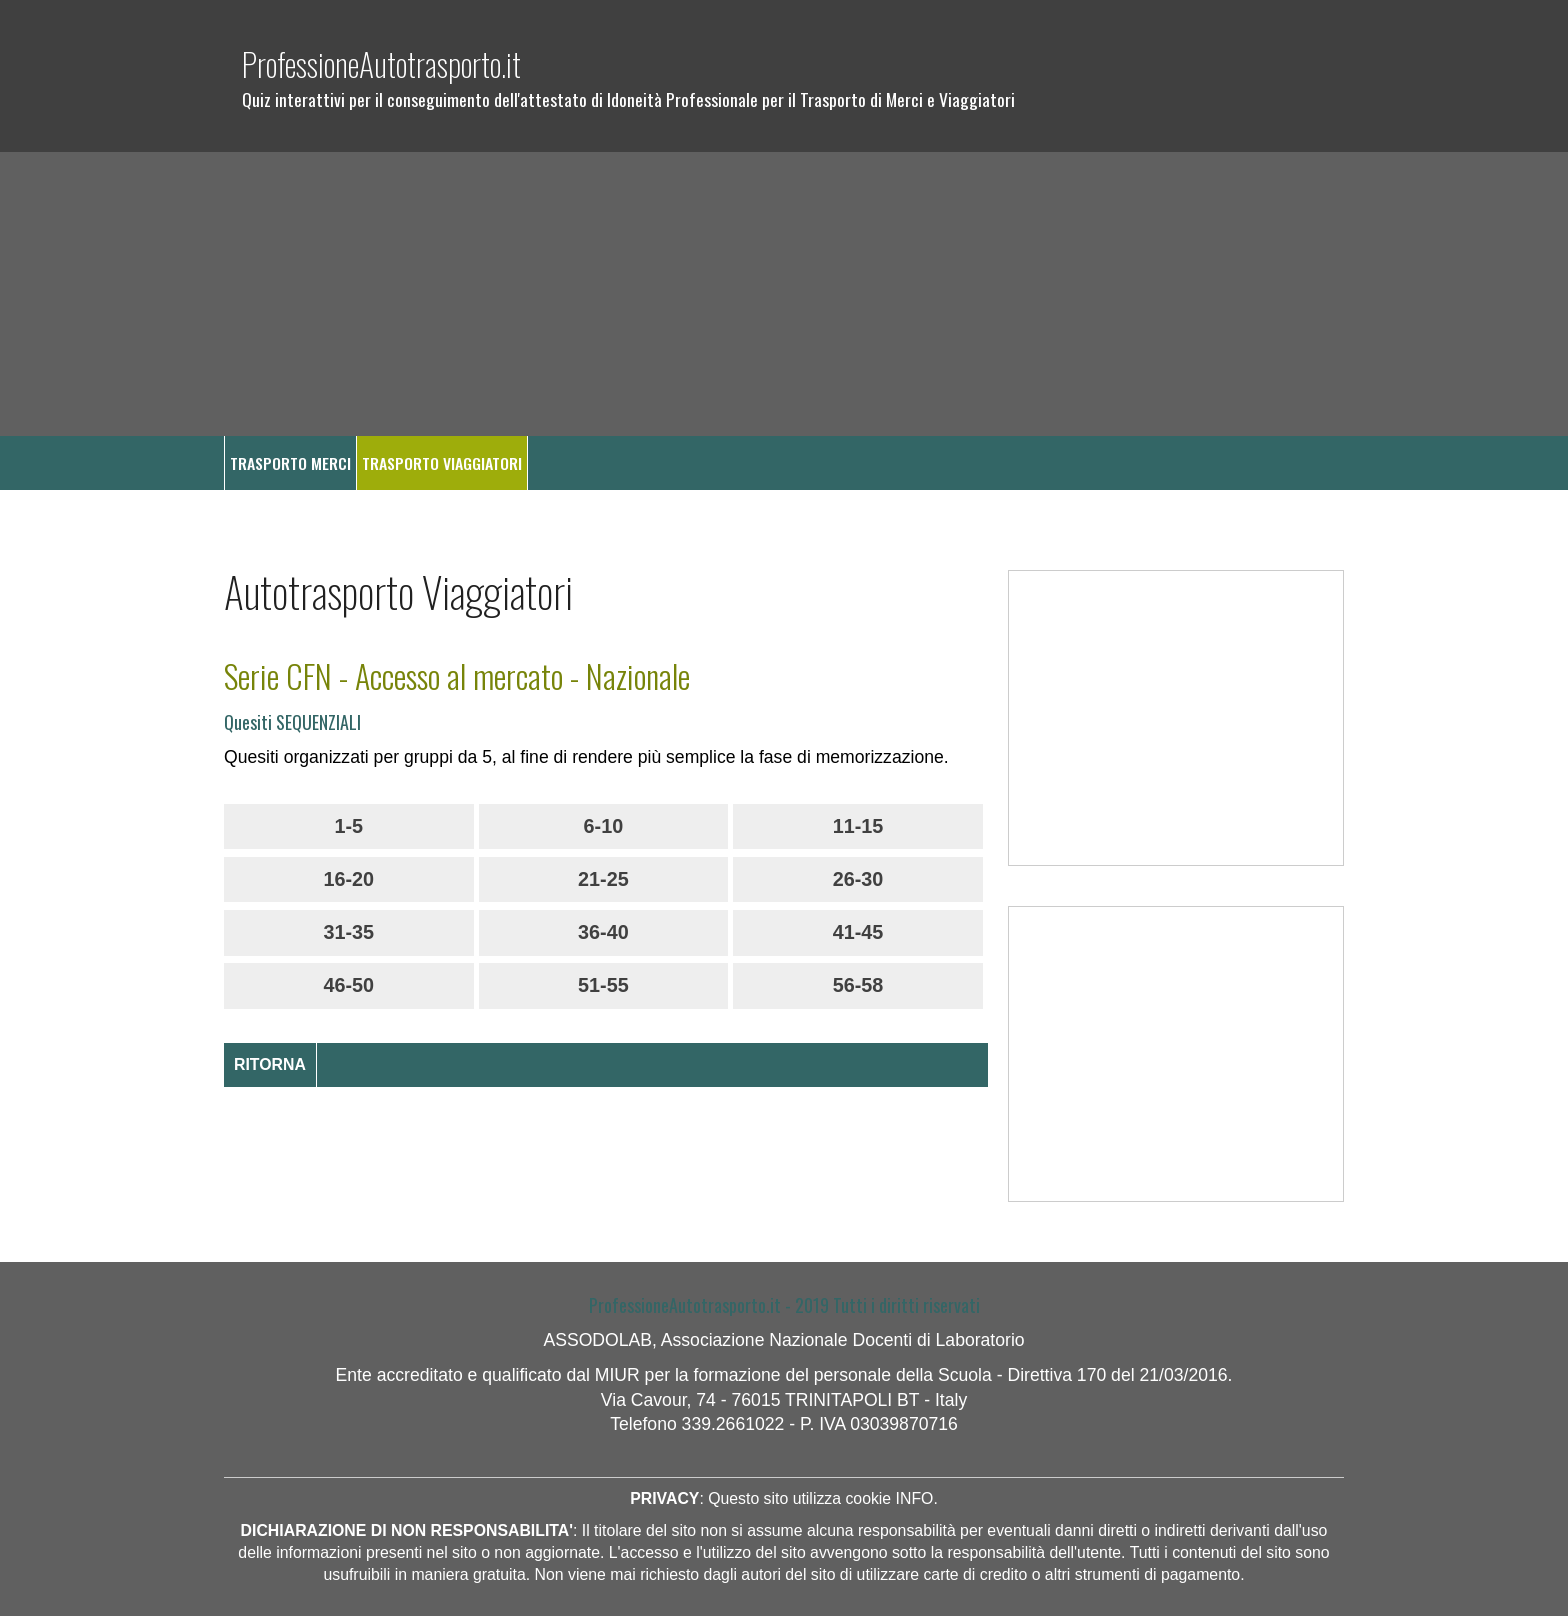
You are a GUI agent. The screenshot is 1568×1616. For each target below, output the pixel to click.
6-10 (604, 826)
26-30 (858, 879)
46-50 (348, 985)
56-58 (858, 985)
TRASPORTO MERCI (290, 463)
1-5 (348, 826)
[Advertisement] (784, 294)
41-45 (858, 932)
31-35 (348, 932)
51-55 (603, 985)
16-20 (348, 879)
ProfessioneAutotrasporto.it (381, 63)
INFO (915, 1498)
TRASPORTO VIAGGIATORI (442, 463)
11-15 (858, 826)
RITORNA (270, 1064)
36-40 (603, 932)
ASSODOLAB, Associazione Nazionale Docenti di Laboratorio (783, 1340)
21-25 (603, 879)
